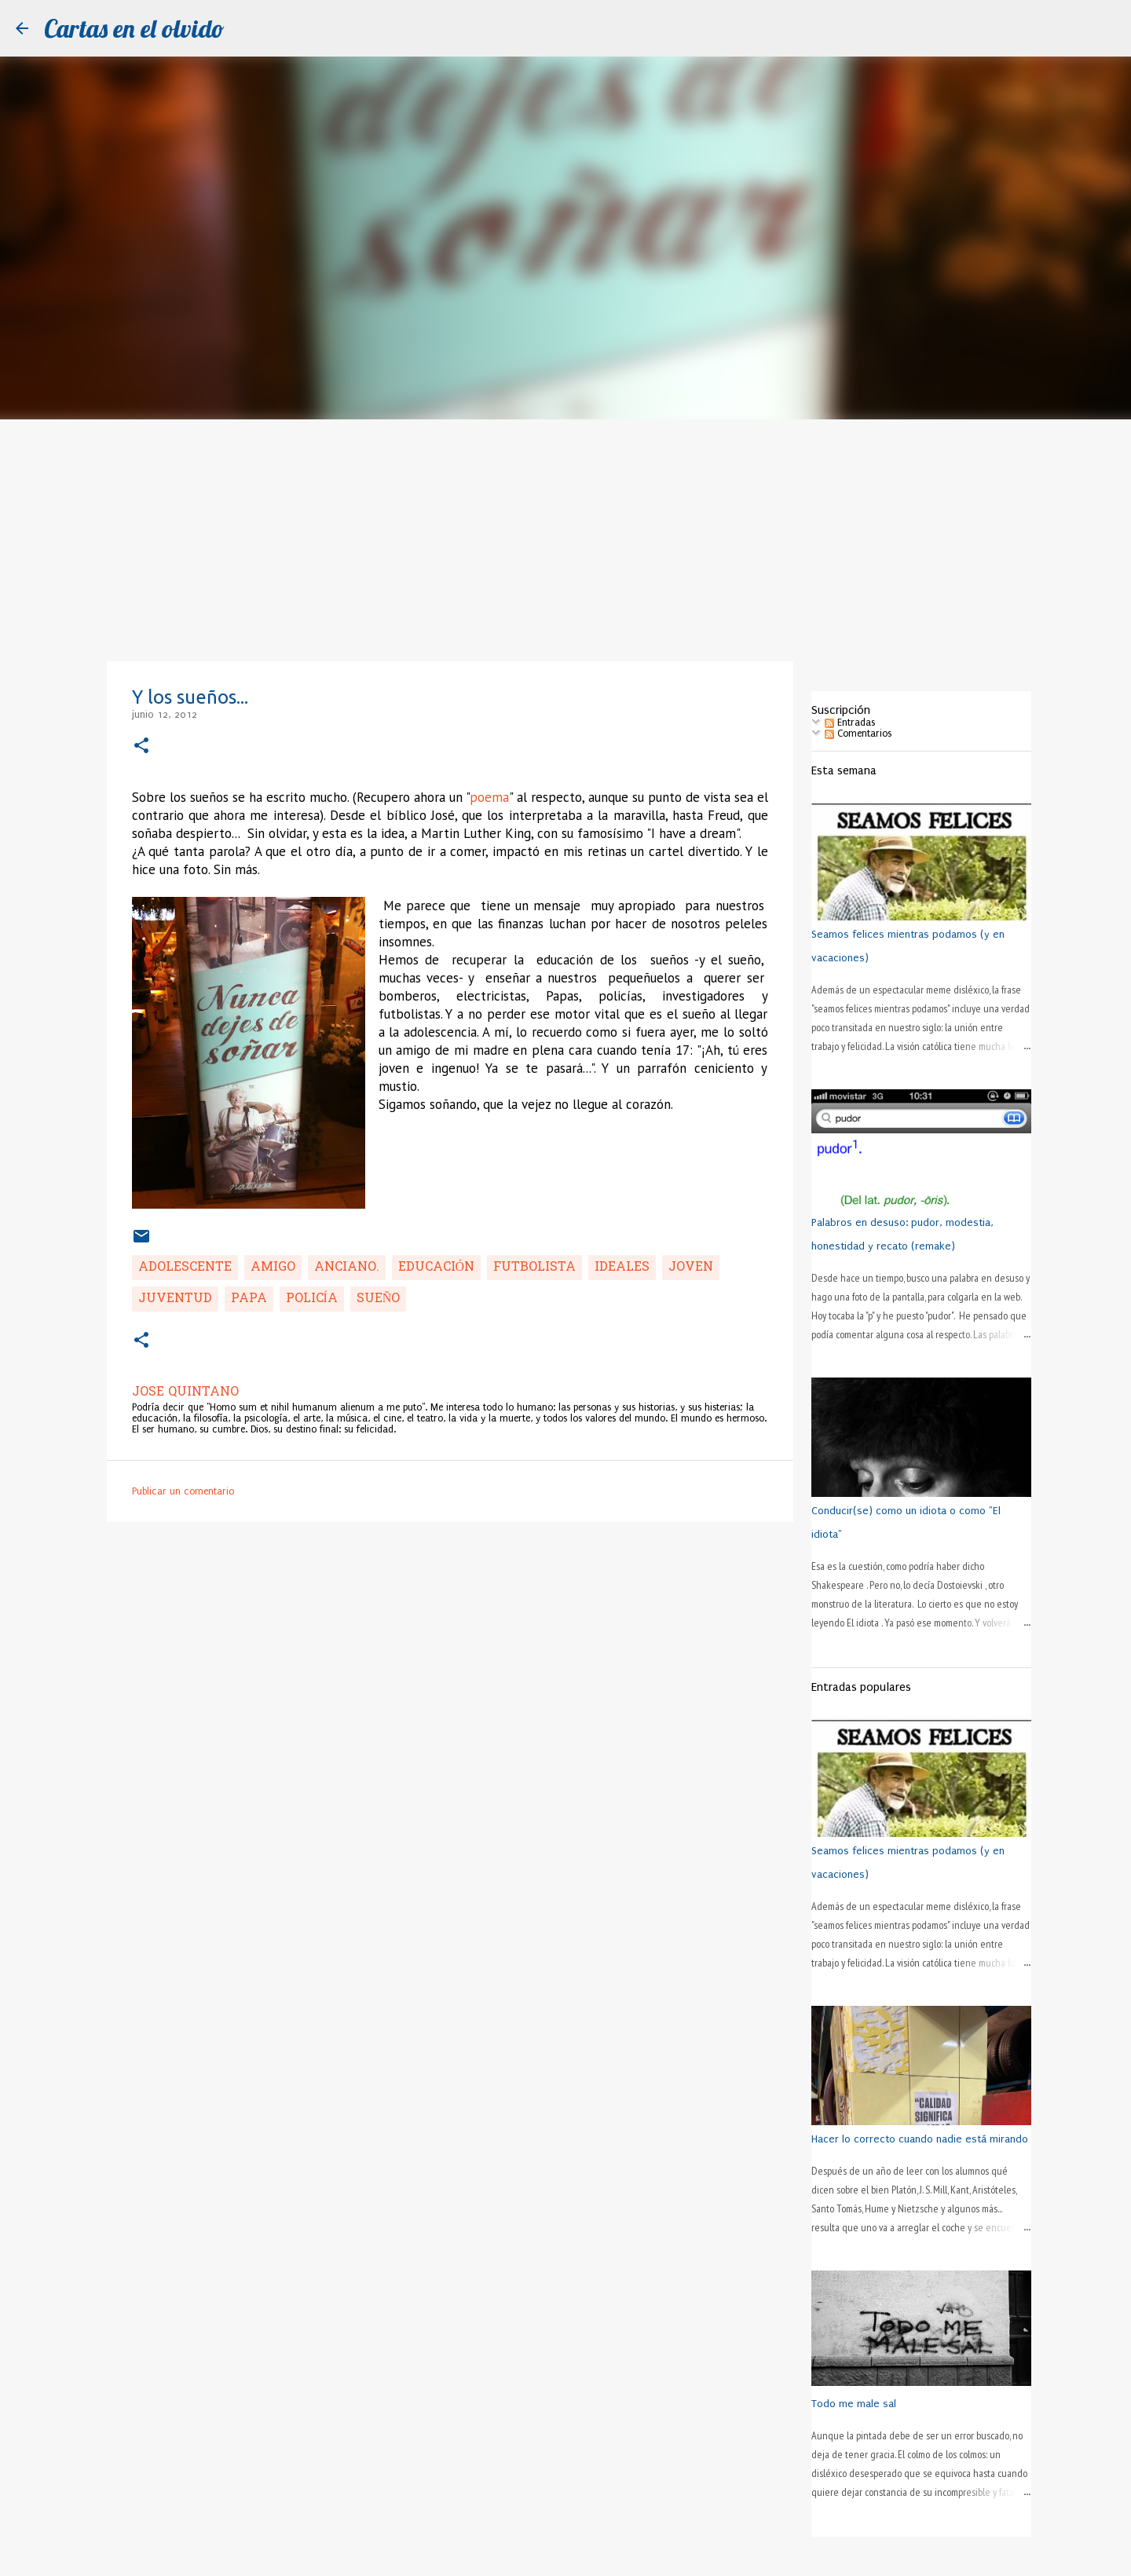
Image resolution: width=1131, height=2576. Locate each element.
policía (312, 1299)
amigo (273, 1267)
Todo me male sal (853, 2404)
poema (489, 797)
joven (690, 1267)
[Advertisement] (565, 537)
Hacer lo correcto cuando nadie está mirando (919, 2139)
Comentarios (858, 733)
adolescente (185, 1267)
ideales (622, 1267)
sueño (379, 1299)
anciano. (346, 1267)
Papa (249, 1299)
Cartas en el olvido (134, 28)
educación (436, 1267)
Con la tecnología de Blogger (565, 2556)
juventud (175, 1299)
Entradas (850, 722)
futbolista (534, 1267)
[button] (141, 746)
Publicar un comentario (183, 1491)
